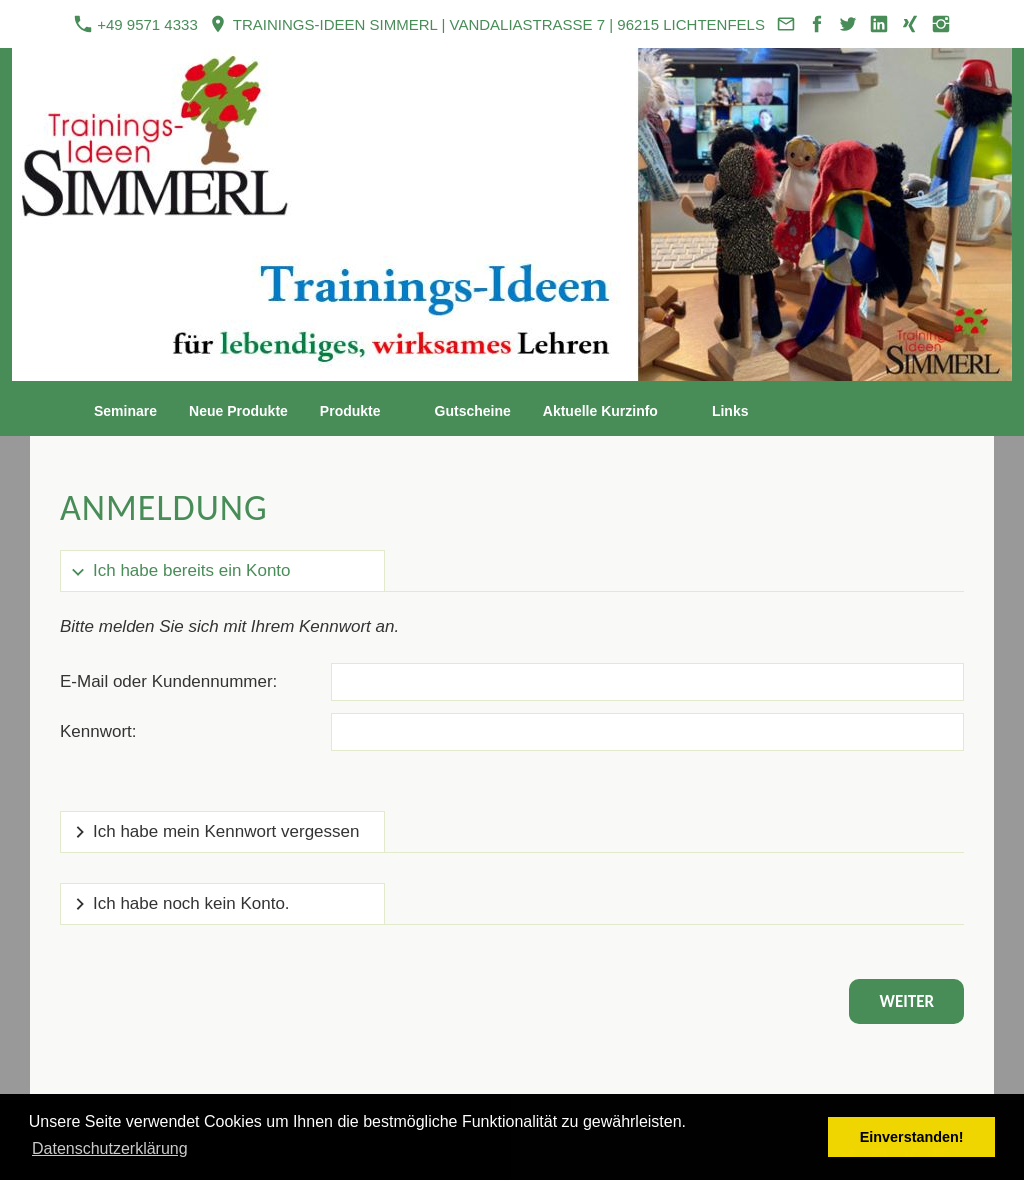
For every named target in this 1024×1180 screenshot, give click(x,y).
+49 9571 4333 (136, 24)
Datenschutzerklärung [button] (110, 1148)
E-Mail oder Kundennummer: (168, 681)
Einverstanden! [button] (912, 1137)
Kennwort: (98, 731)
